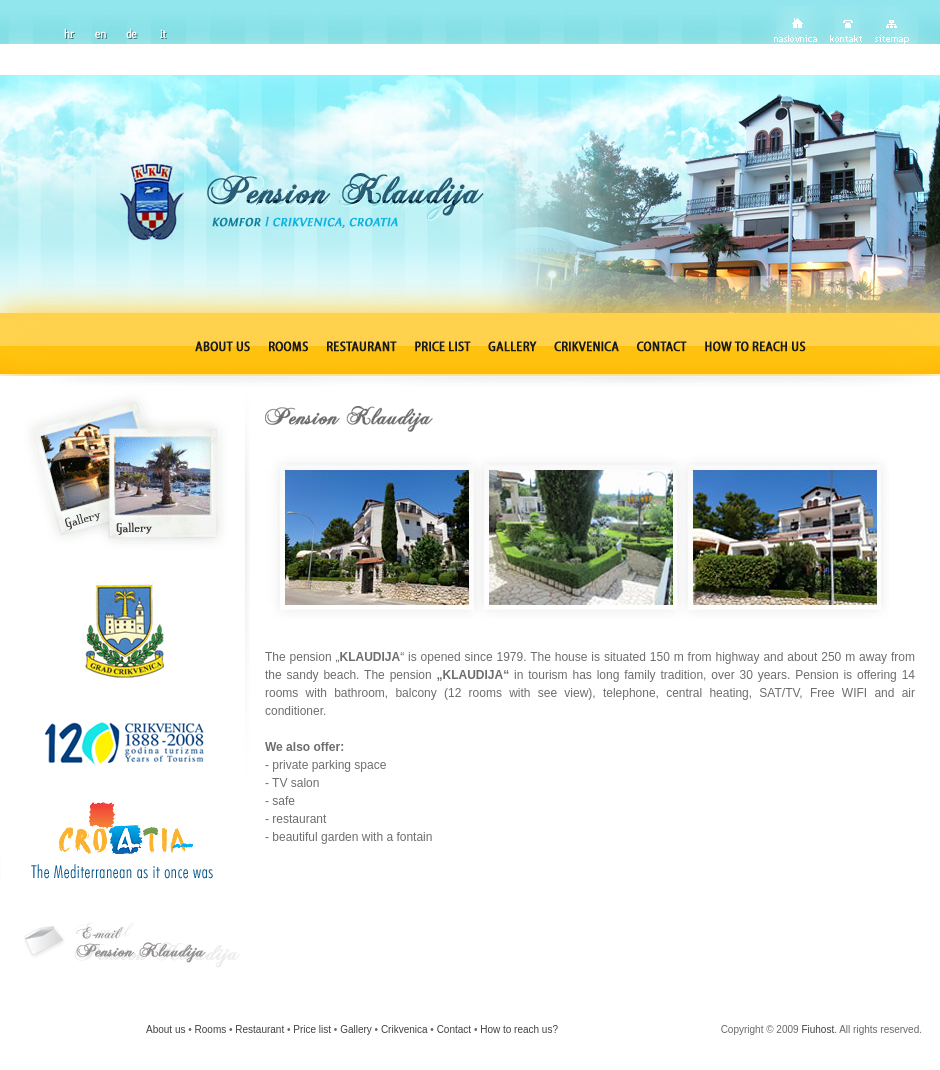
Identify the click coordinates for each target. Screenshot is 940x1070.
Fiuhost (817, 1029)
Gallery (356, 1029)
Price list (312, 1029)
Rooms (211, 1029)
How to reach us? (519, 1029)
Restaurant (259, 1029)
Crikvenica (404, 1029)
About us (165, 1029)
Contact (454, 1029)
